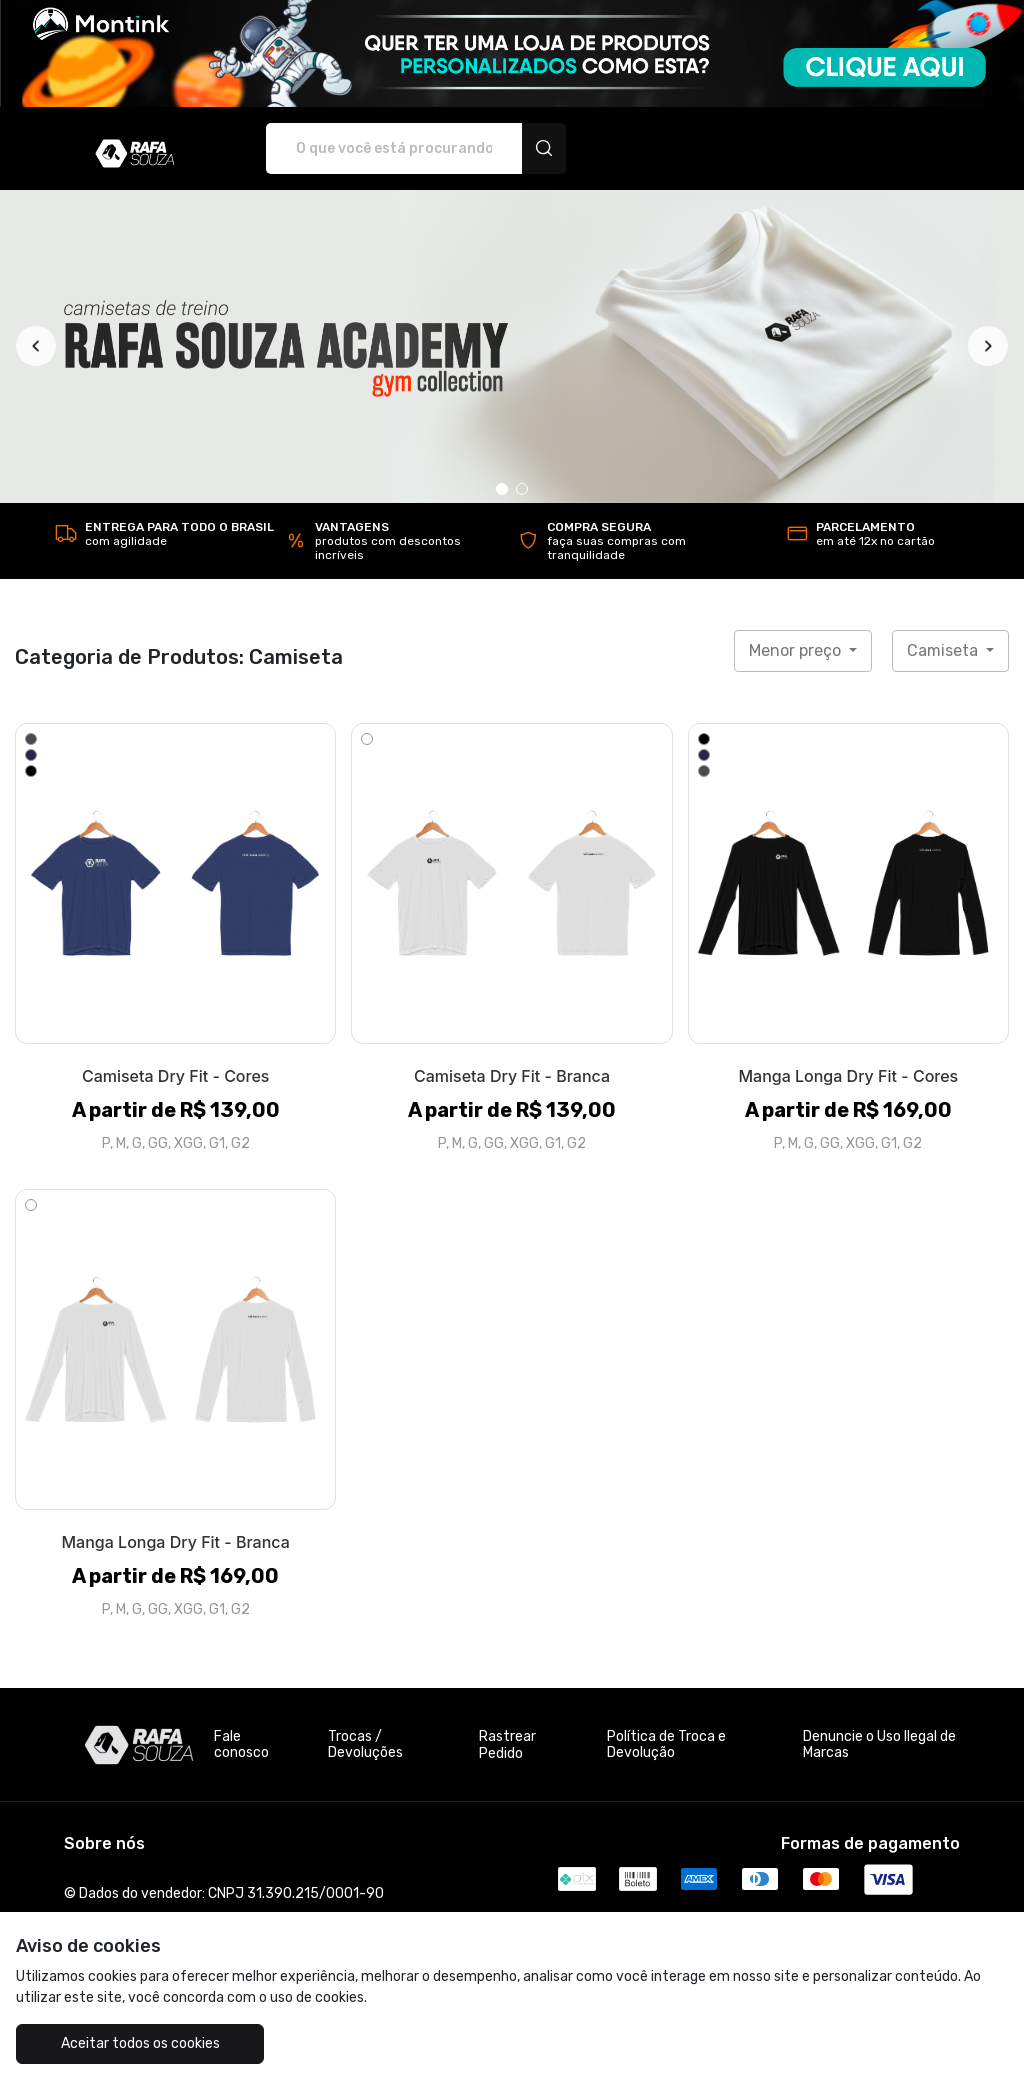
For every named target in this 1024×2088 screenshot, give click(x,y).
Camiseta (944, 650)
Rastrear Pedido (507, 1745)
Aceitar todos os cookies (140, 2043)
